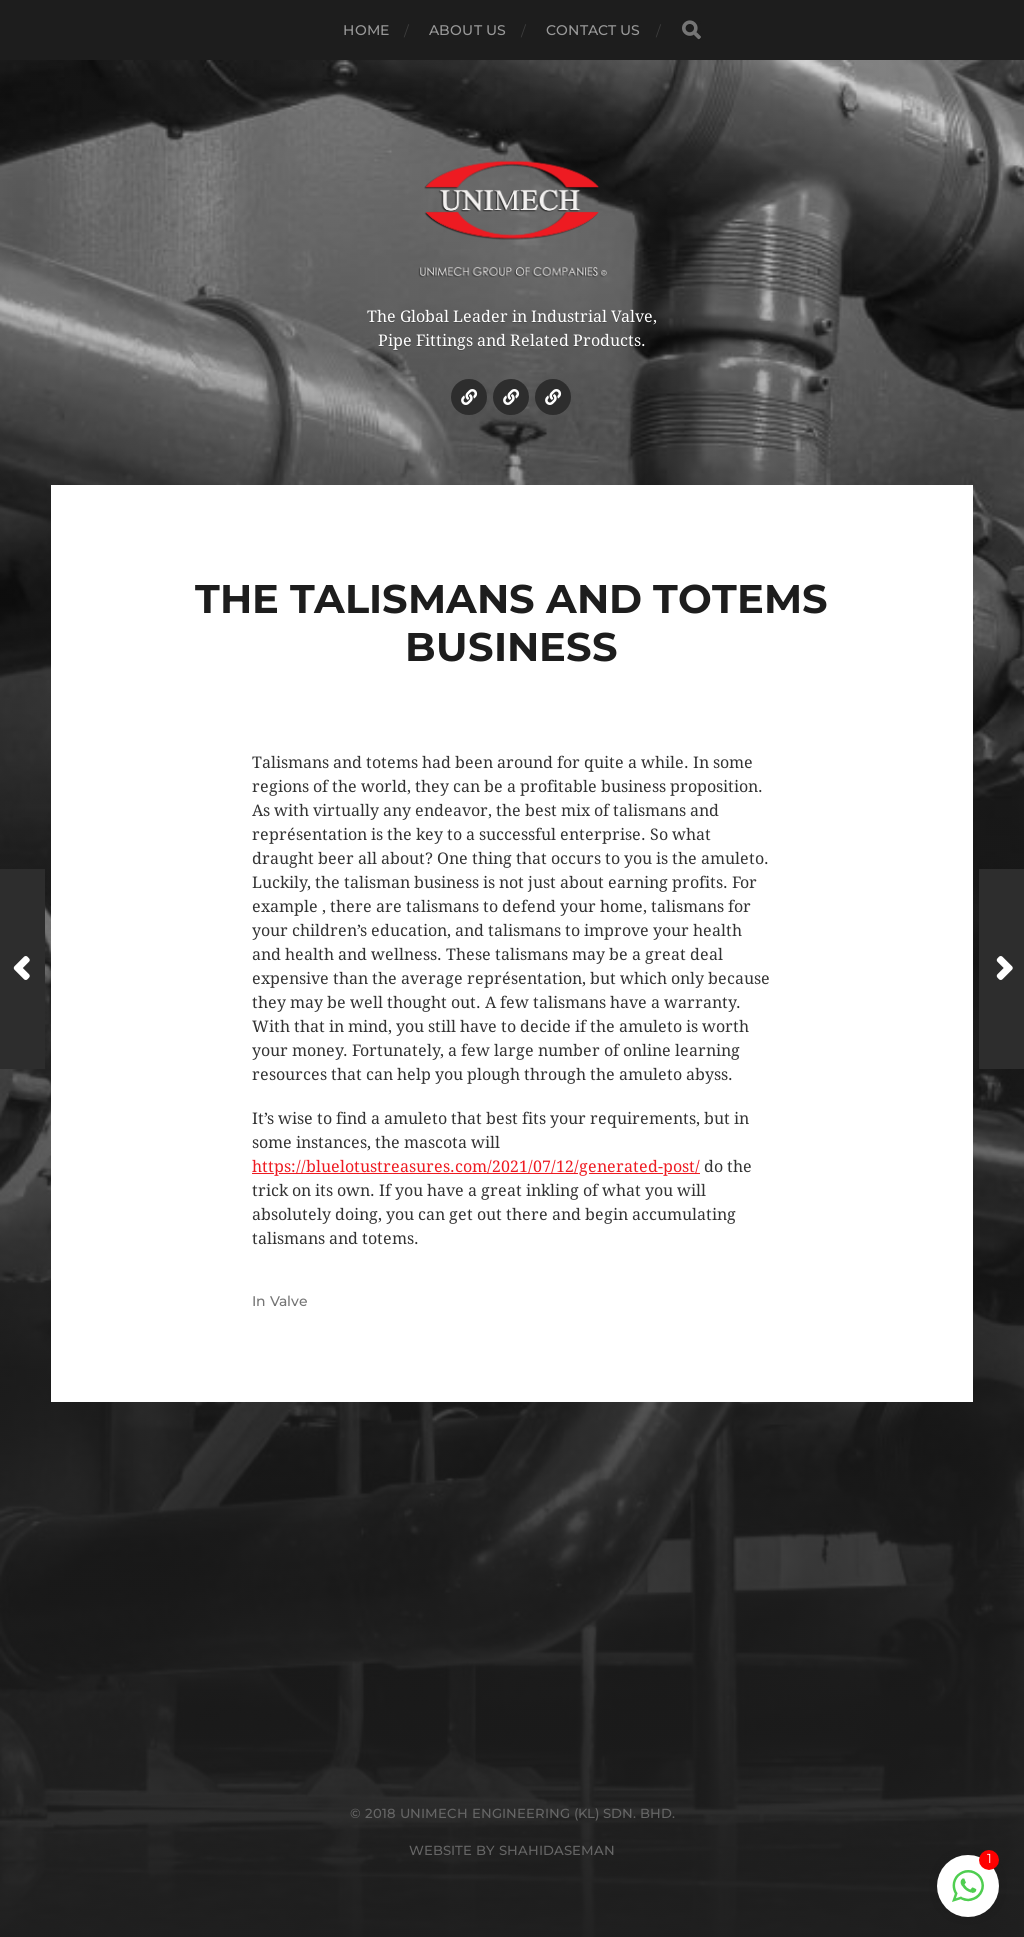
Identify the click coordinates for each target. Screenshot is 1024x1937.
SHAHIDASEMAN (557, 1850)
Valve (289, 1301)
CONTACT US (593, 30)
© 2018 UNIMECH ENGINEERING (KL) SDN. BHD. (512, 1813)
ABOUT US (467, 30)
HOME (366, 30)
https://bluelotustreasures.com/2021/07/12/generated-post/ (476, 1166)
